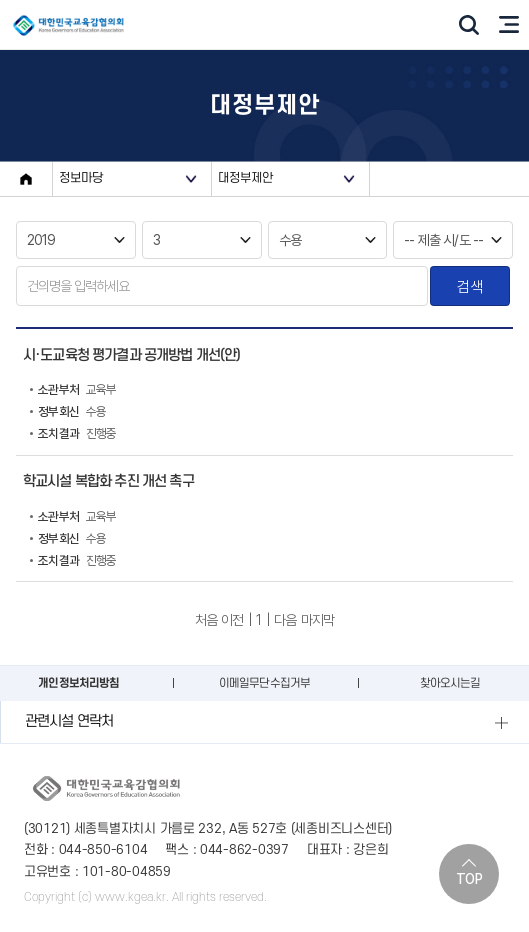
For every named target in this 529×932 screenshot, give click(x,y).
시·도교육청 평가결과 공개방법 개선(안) (132, 355)
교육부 (73, 390)
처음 (206, 620)
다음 (285, 620)
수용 (68, 412)
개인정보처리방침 (78, 683)
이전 (232, 620)
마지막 (317, 620)
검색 (469, 286)
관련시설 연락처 (69, 721)
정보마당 (81, 178)
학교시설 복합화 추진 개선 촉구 (108, 481)
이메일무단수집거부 (264, 683)
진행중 (73, 434)
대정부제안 (246, 178)
